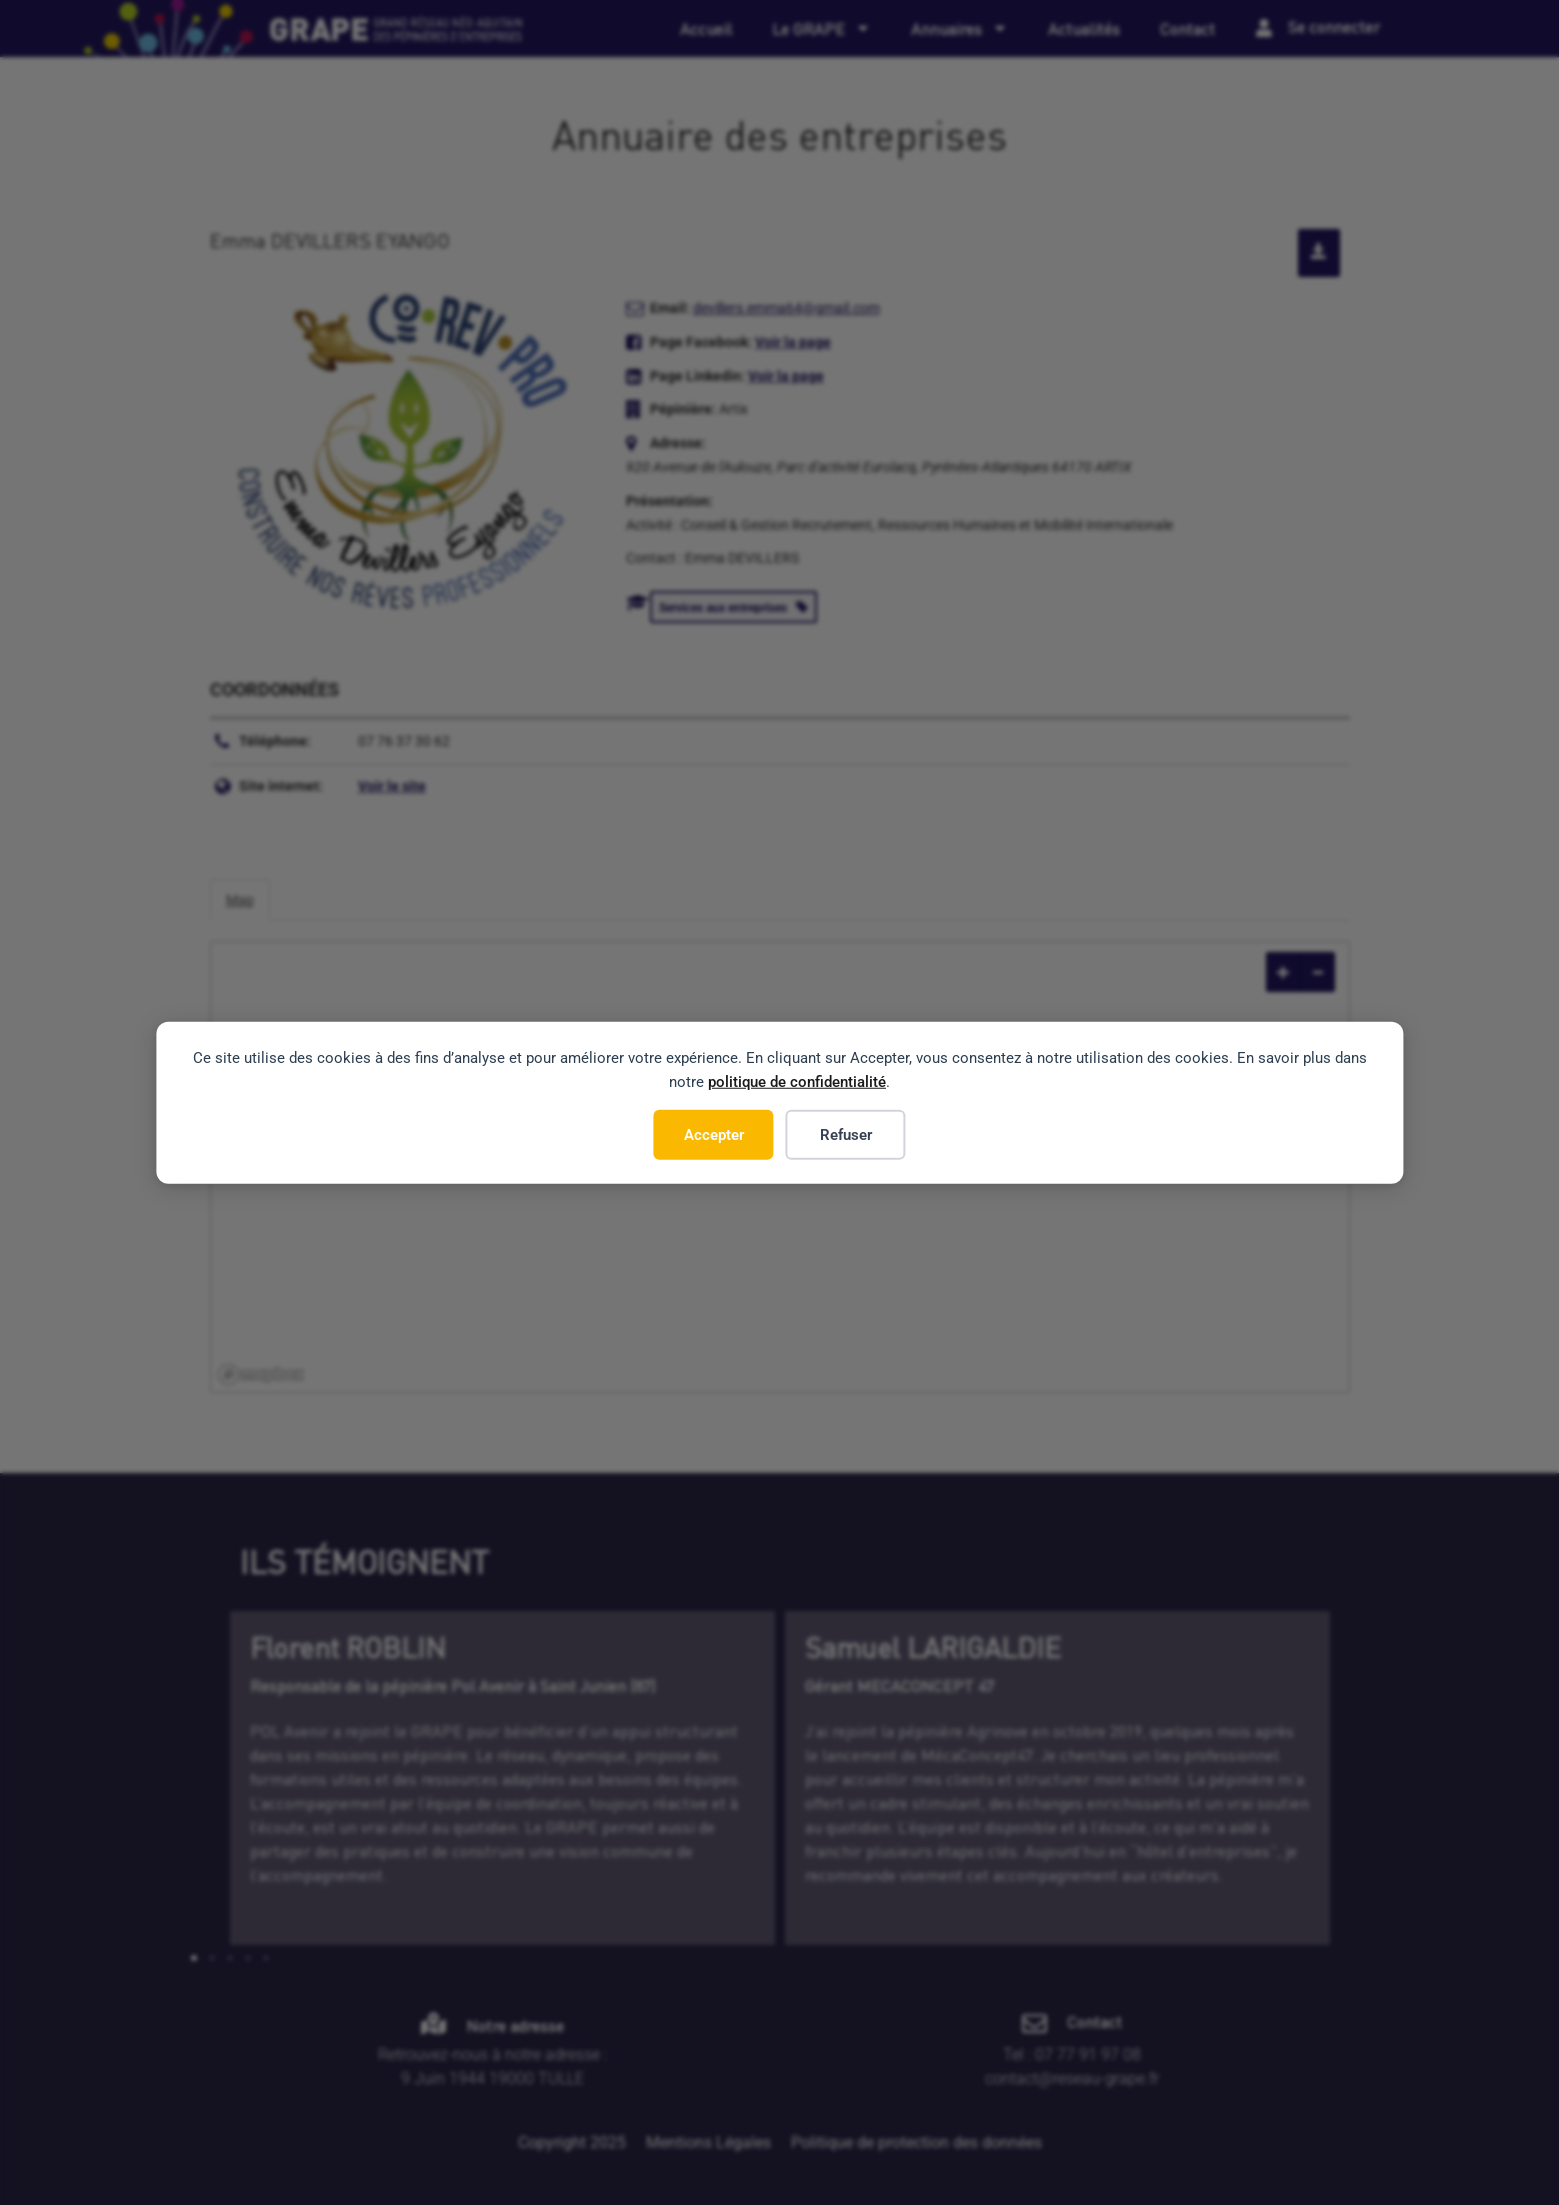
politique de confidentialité (797, 1081)
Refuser (846, 1134)
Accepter (714, 1134)
